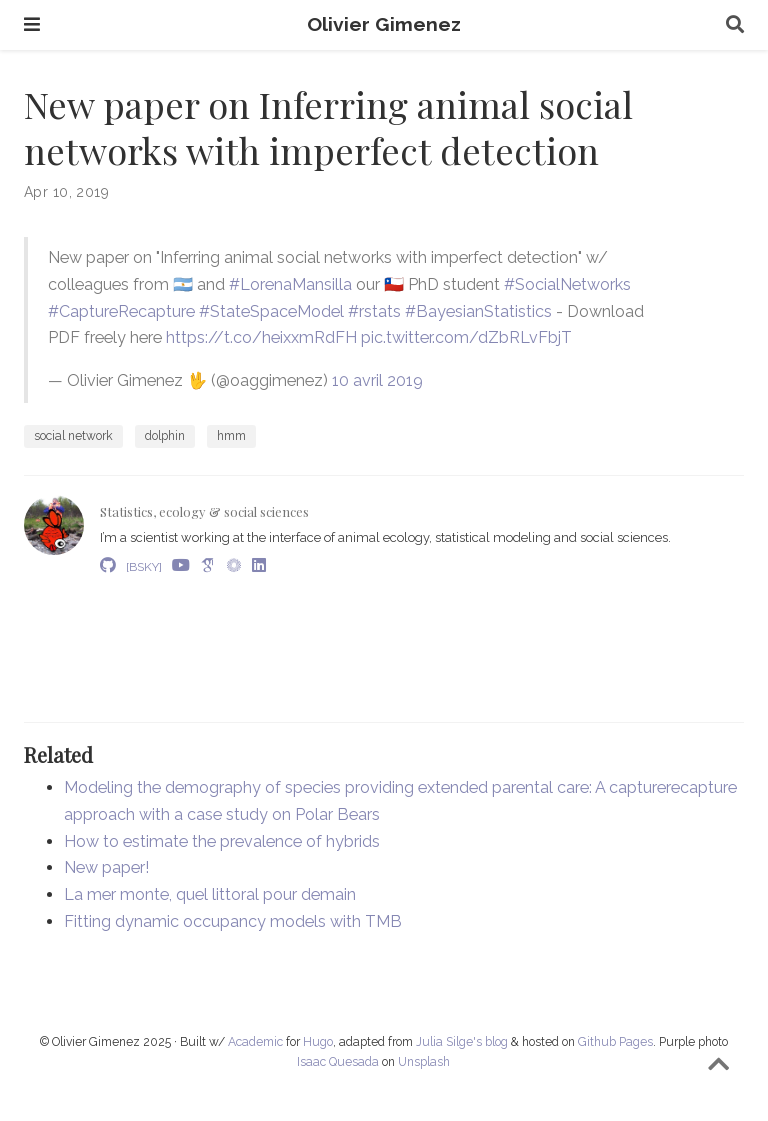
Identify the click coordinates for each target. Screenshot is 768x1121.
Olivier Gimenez (384, 24)
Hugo (318, 1042)
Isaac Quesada (338, 1062)
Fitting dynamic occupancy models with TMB (233, 921)
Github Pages (615, 1042)
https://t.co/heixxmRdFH (261, 337)
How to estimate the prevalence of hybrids (222, 841)
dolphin (165, 436)
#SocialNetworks (567, 284)
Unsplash (424, 1062)
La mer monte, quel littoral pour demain (210, 894)
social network (73, 436)
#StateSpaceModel (271, 311)
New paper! (106, 867)
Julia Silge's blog (462, 1042)
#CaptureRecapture (121, 311)
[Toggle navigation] (32, 24)
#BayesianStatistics (478, 311)
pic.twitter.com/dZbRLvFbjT (466, 337)
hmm (231, 436)
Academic (255, 1042)
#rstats (374, 311)
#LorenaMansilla (290, 284)
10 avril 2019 (377, 380)
